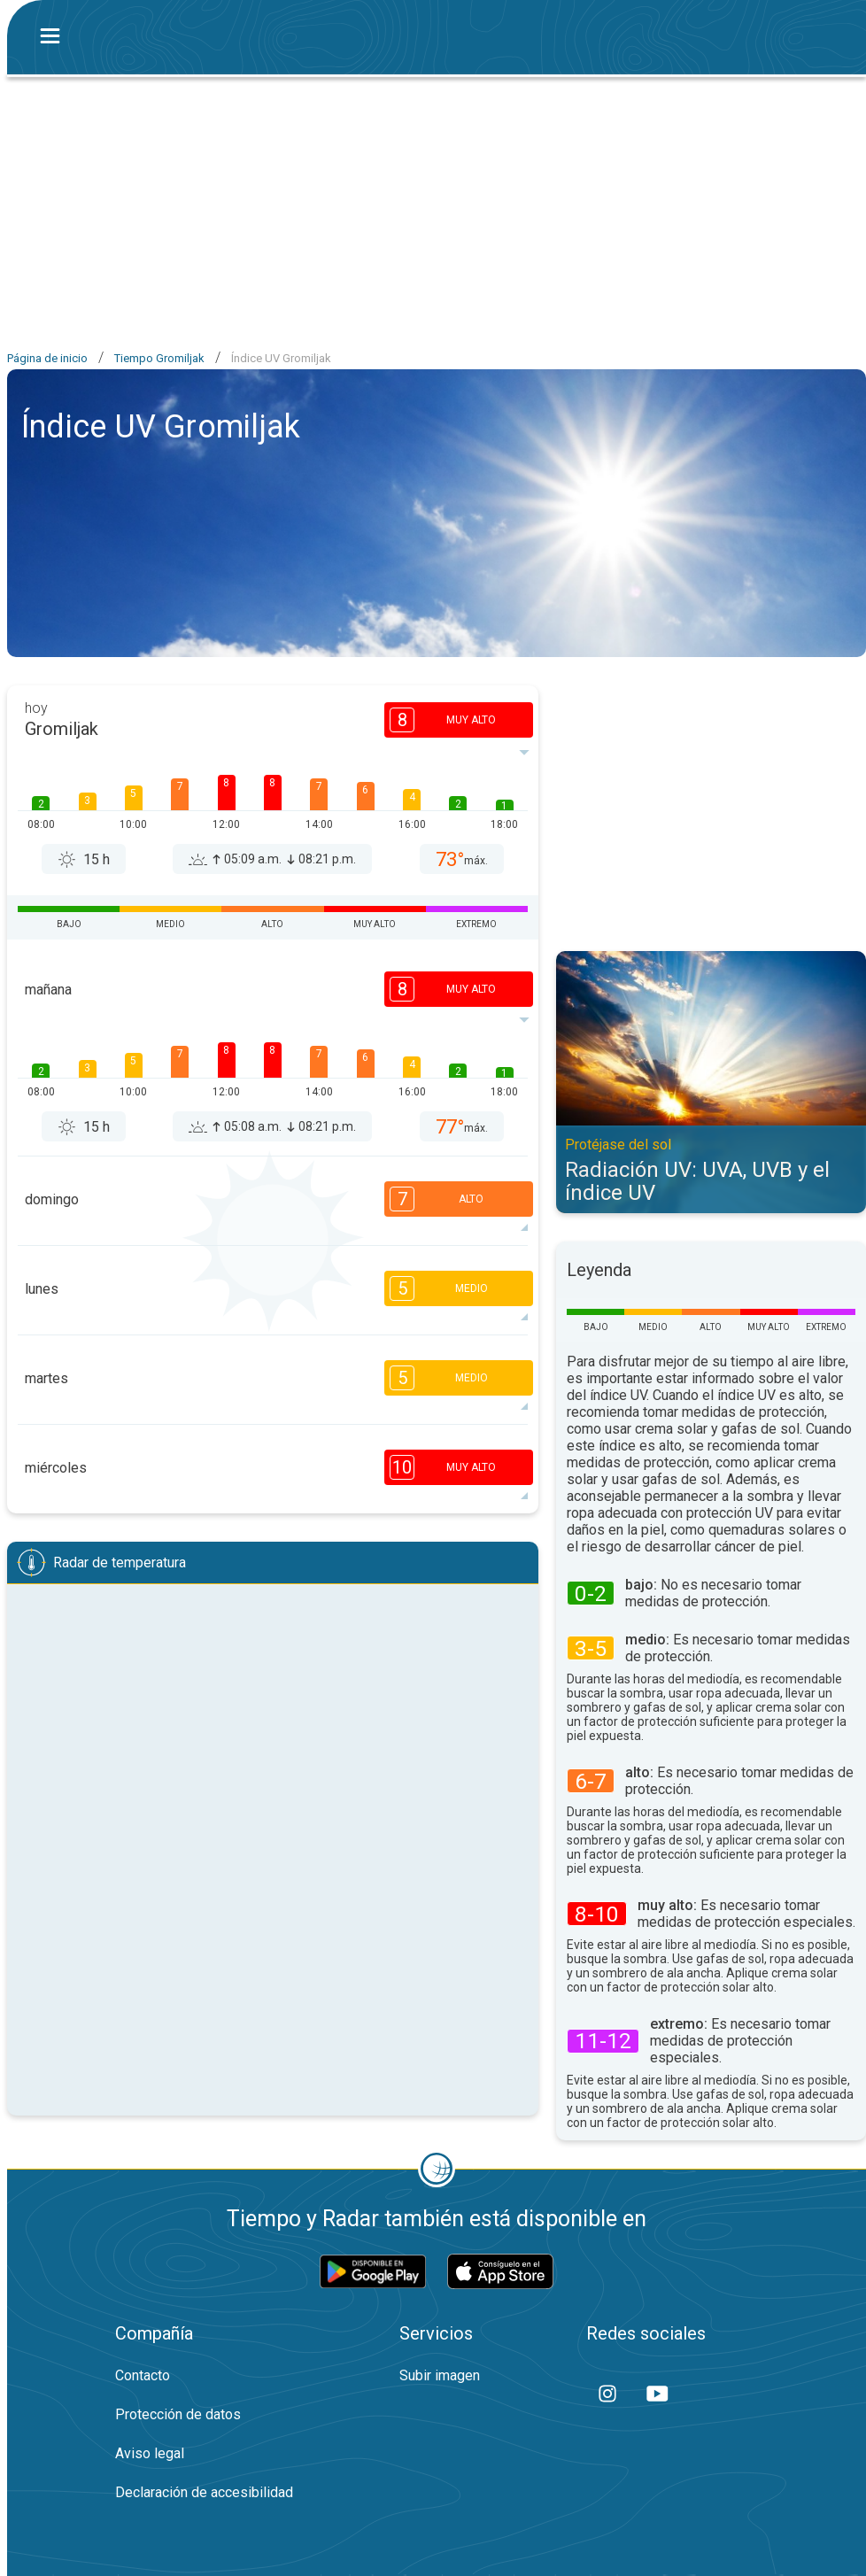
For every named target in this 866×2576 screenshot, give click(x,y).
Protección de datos (178, 2414)
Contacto (142, 2375)
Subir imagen (439, 2375)
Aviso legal (149, 2453)
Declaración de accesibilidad (204, 2492)
